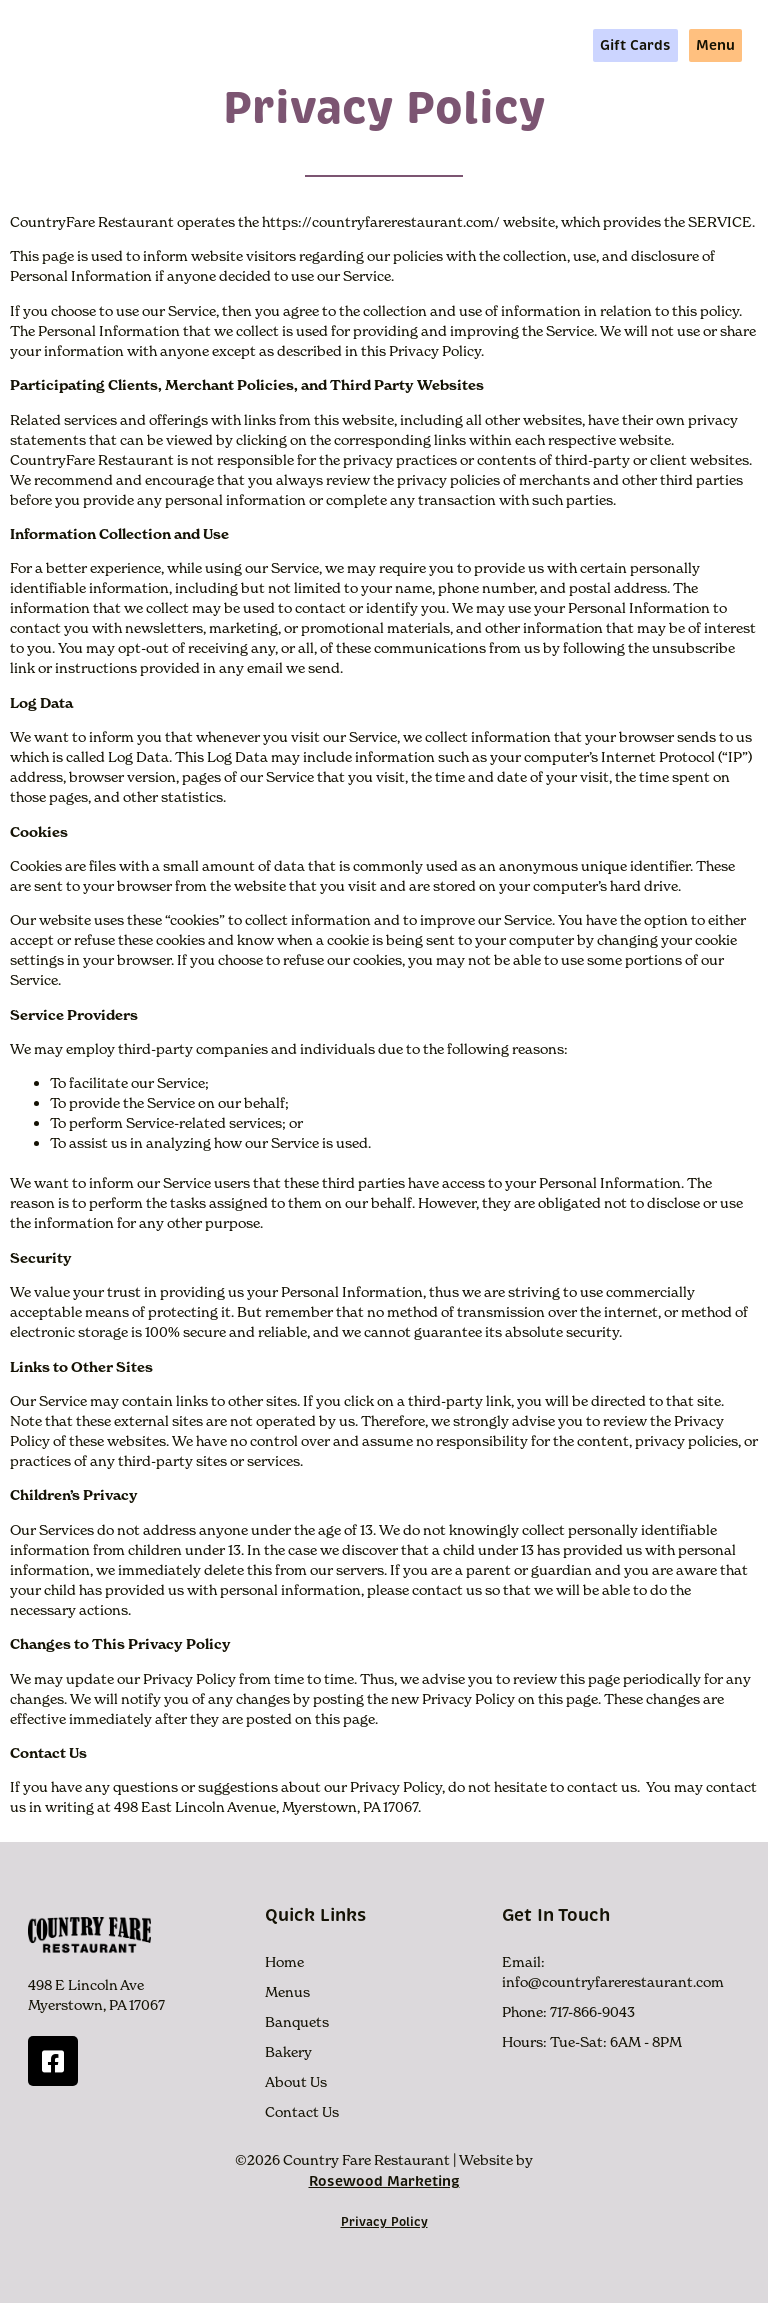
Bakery (288, 2052)
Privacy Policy (384, 2222)
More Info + (386, 45)
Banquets (297, 2022)
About (475, 45)
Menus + (286, 45)
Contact (548, 45)
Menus (287, 1992)
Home (208, 45)
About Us (296, 2082)
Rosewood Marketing (384, 2181)
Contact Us (302, 2112)
